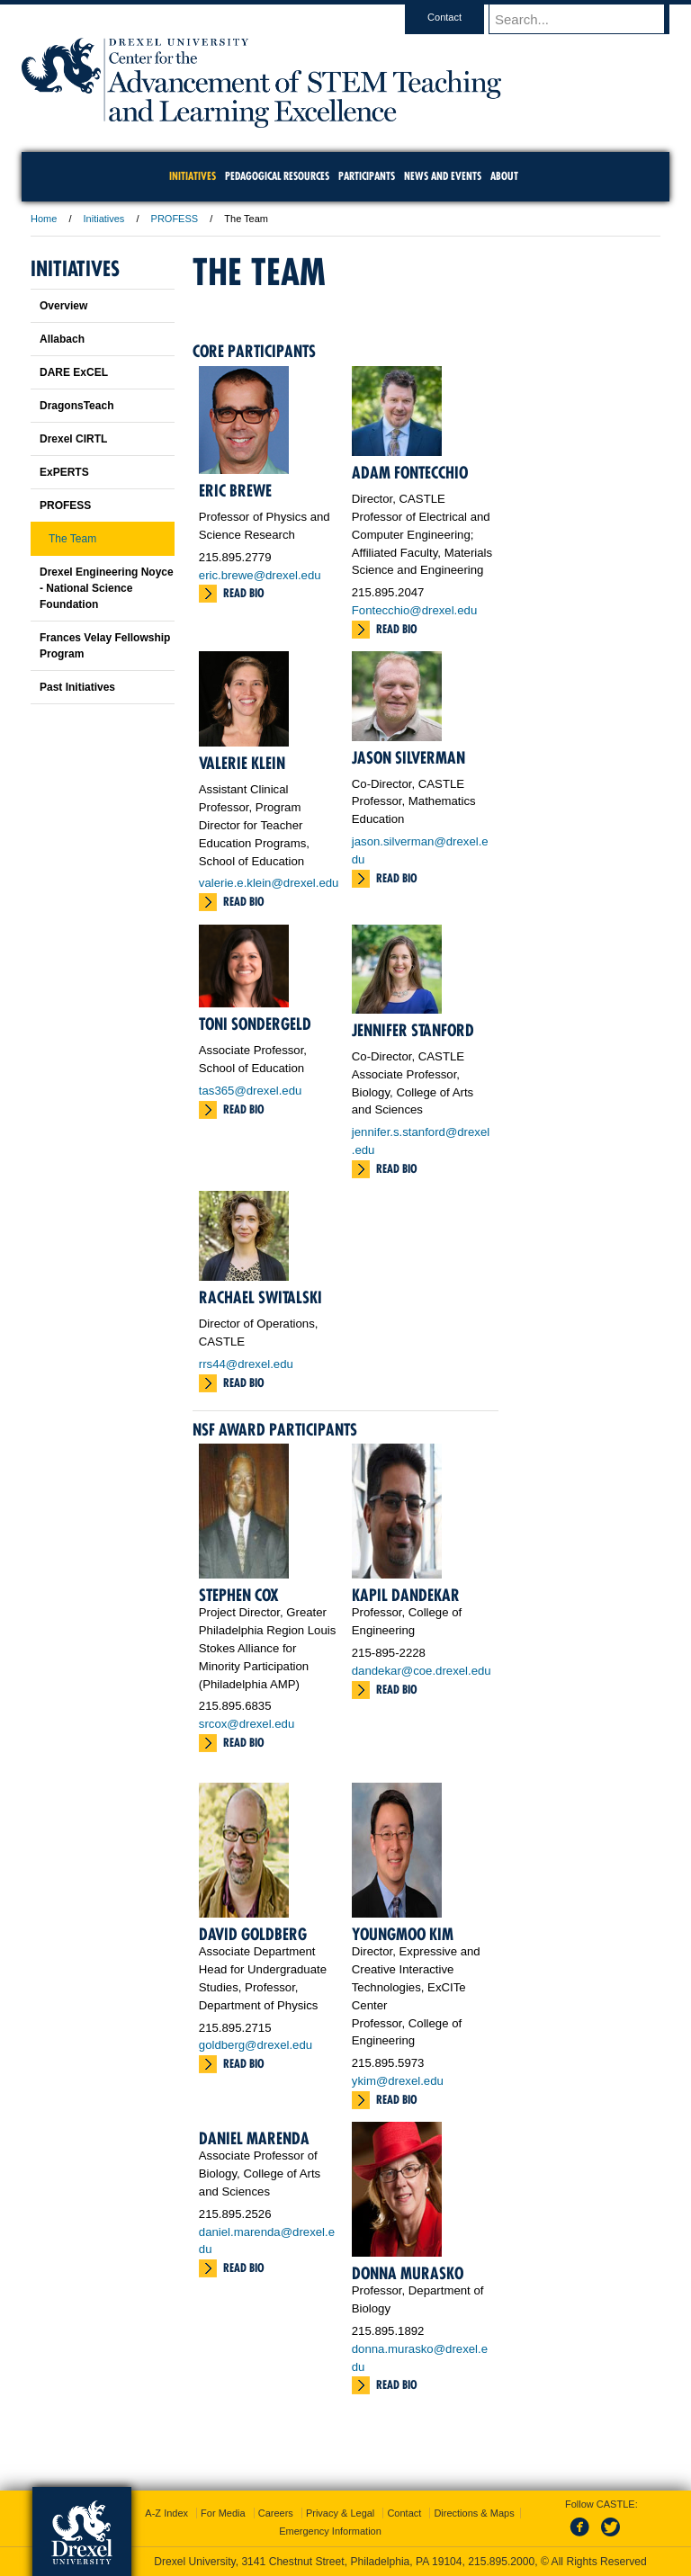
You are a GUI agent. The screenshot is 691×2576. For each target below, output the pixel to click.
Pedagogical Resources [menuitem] (277, 176)
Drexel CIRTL (73, 439)
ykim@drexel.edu (398, 2081)
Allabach (62, 339)
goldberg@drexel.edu (255, 2045)
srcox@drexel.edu (246, 1724)
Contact (461, 17)
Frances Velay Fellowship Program (105, 645)
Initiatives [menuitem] (192, 176)
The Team (72, 538)
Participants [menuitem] (366, 176)
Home (44, 218)
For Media (223, 2513)
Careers (275, 2513)
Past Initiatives (77, 687)
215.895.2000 (501, 2561)
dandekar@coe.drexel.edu (421, 1670)
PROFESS (175, 218)
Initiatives (104, 218)
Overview (63, 306)
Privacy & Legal (340, 2513)
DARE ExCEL (74, 372)
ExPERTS (64, 472)
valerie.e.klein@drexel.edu (269, 883)
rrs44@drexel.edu (246, 1364)
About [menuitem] (504, 176)
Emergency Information (330, 2531)
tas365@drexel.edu (250, 1090)
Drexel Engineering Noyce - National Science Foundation (107, 588)
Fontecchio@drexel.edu (414, 610)
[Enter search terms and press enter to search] (588, 18)
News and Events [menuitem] (442, 176)
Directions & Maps (474, 2513)
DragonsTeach (76, 405)
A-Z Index (166, 2513)
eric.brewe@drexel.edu (260, 575)
